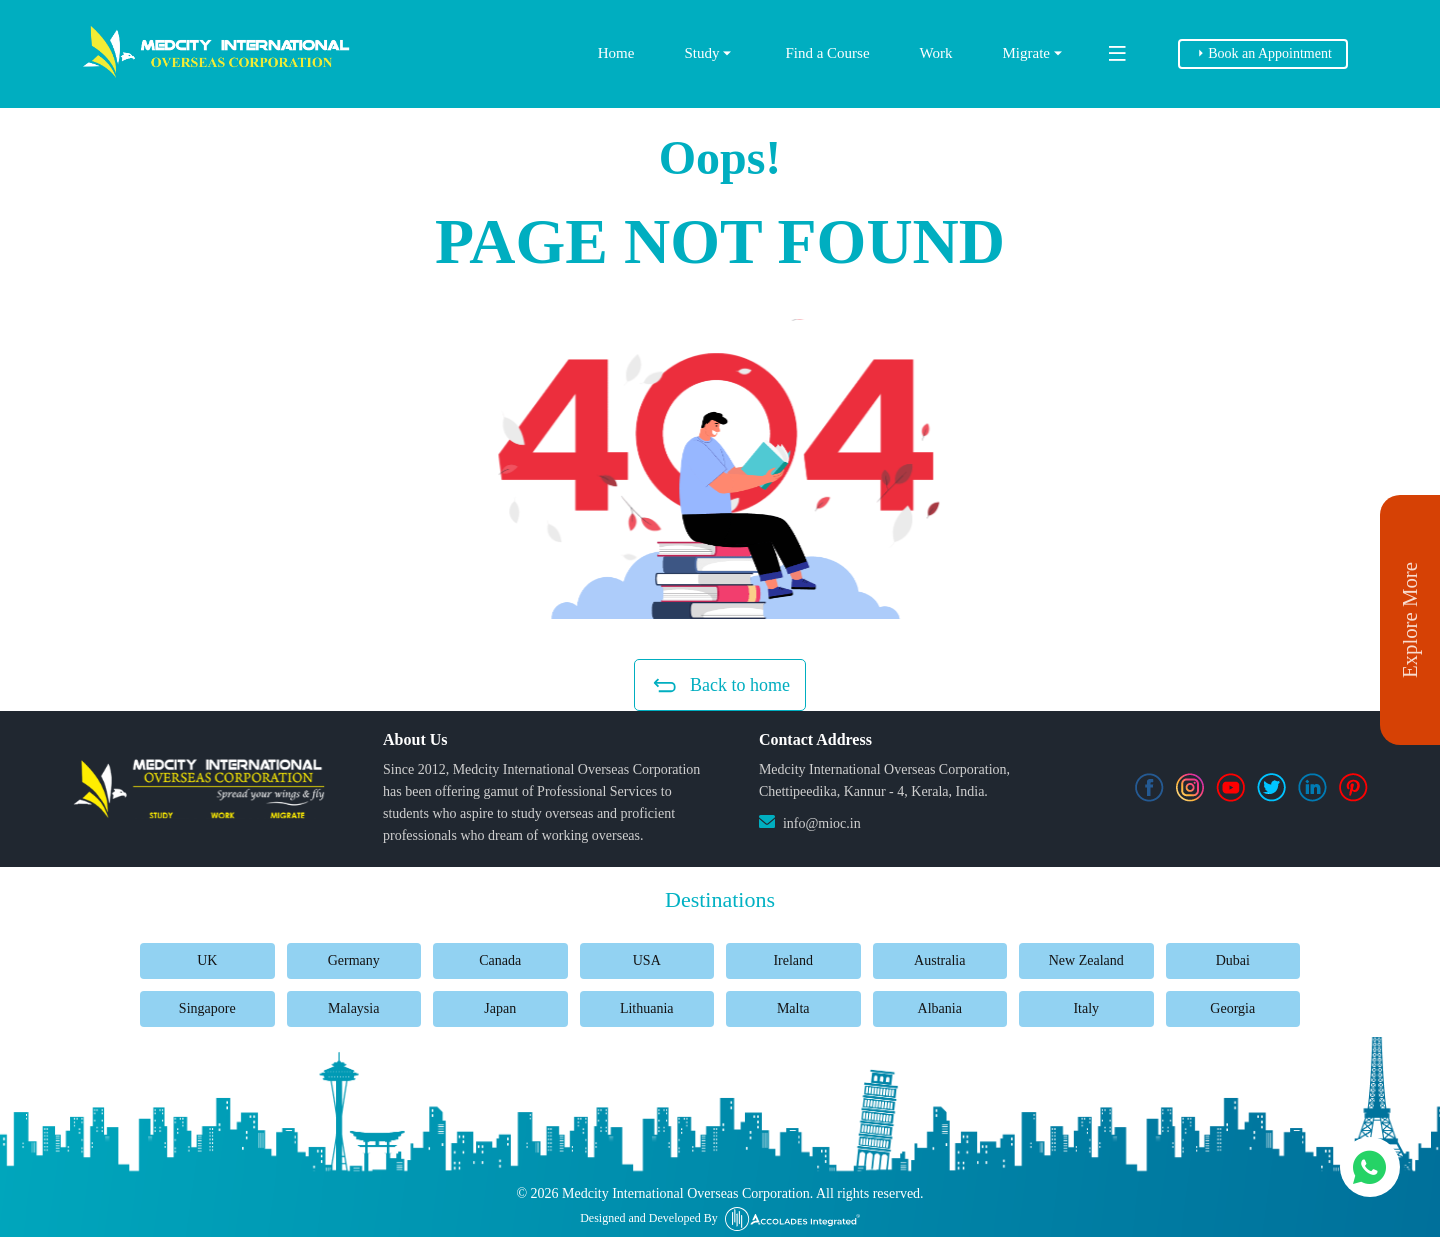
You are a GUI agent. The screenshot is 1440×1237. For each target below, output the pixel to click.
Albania (940, 1008)
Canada (500, 960)
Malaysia (353, 1008)
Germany (354, 960)
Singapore (207, 1008)
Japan (500, 1008)
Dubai (1233, 960)
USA (647, 960)
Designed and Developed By (720, 1219)
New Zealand (1086, 960)
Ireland (793, 960)
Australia (939, 960)
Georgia (1232, 1008)
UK (207, 960)
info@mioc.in (822, 823)
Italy (1086, 1008)
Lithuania (647, 1008)
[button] (720, 469)
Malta (793, 1008)
